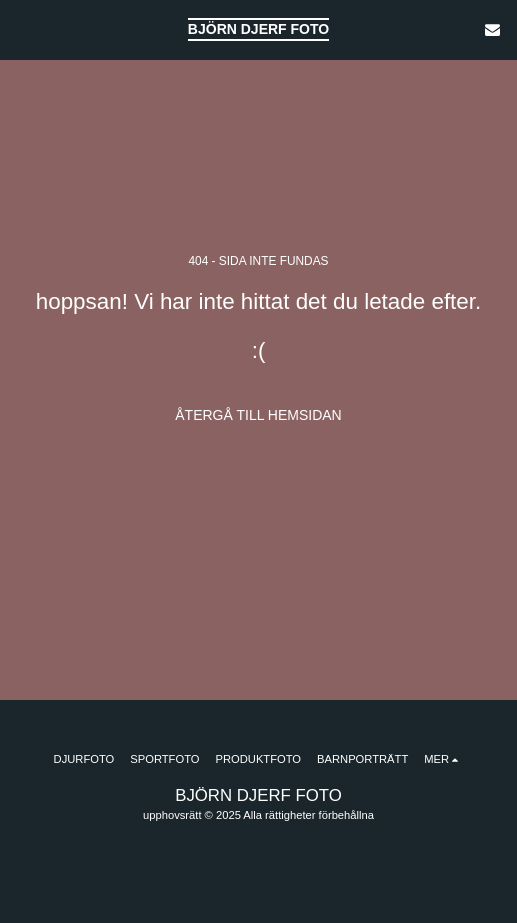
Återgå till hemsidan (258, 415)
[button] (22, 29)
